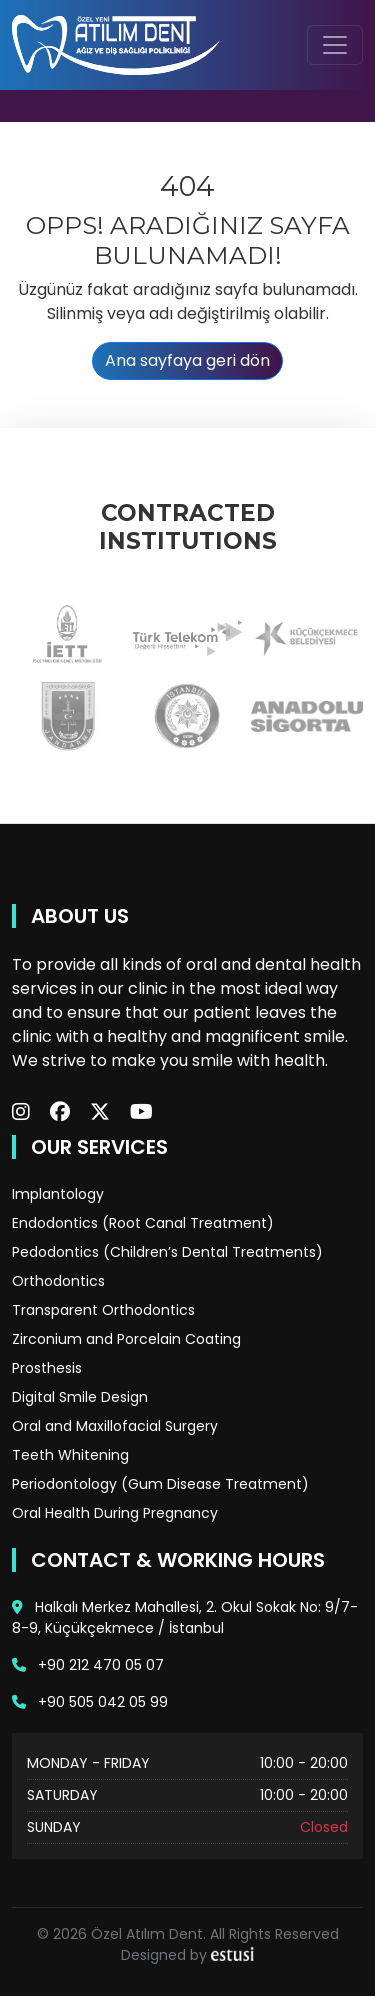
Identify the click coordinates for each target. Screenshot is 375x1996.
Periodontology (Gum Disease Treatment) (160, 1484)
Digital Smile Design (80, 1397)
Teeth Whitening (70, 1455)
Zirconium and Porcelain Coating (126, 1339)
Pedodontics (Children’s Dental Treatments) (167, 1252)
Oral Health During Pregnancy (115, 1513)
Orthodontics (58, 1281)
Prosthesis (47, 1368)
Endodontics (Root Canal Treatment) (143, 1223)
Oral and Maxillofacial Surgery (115, 1426)
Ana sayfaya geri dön (187, 360)
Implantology (58, 1194)
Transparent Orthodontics (103, 1310)
